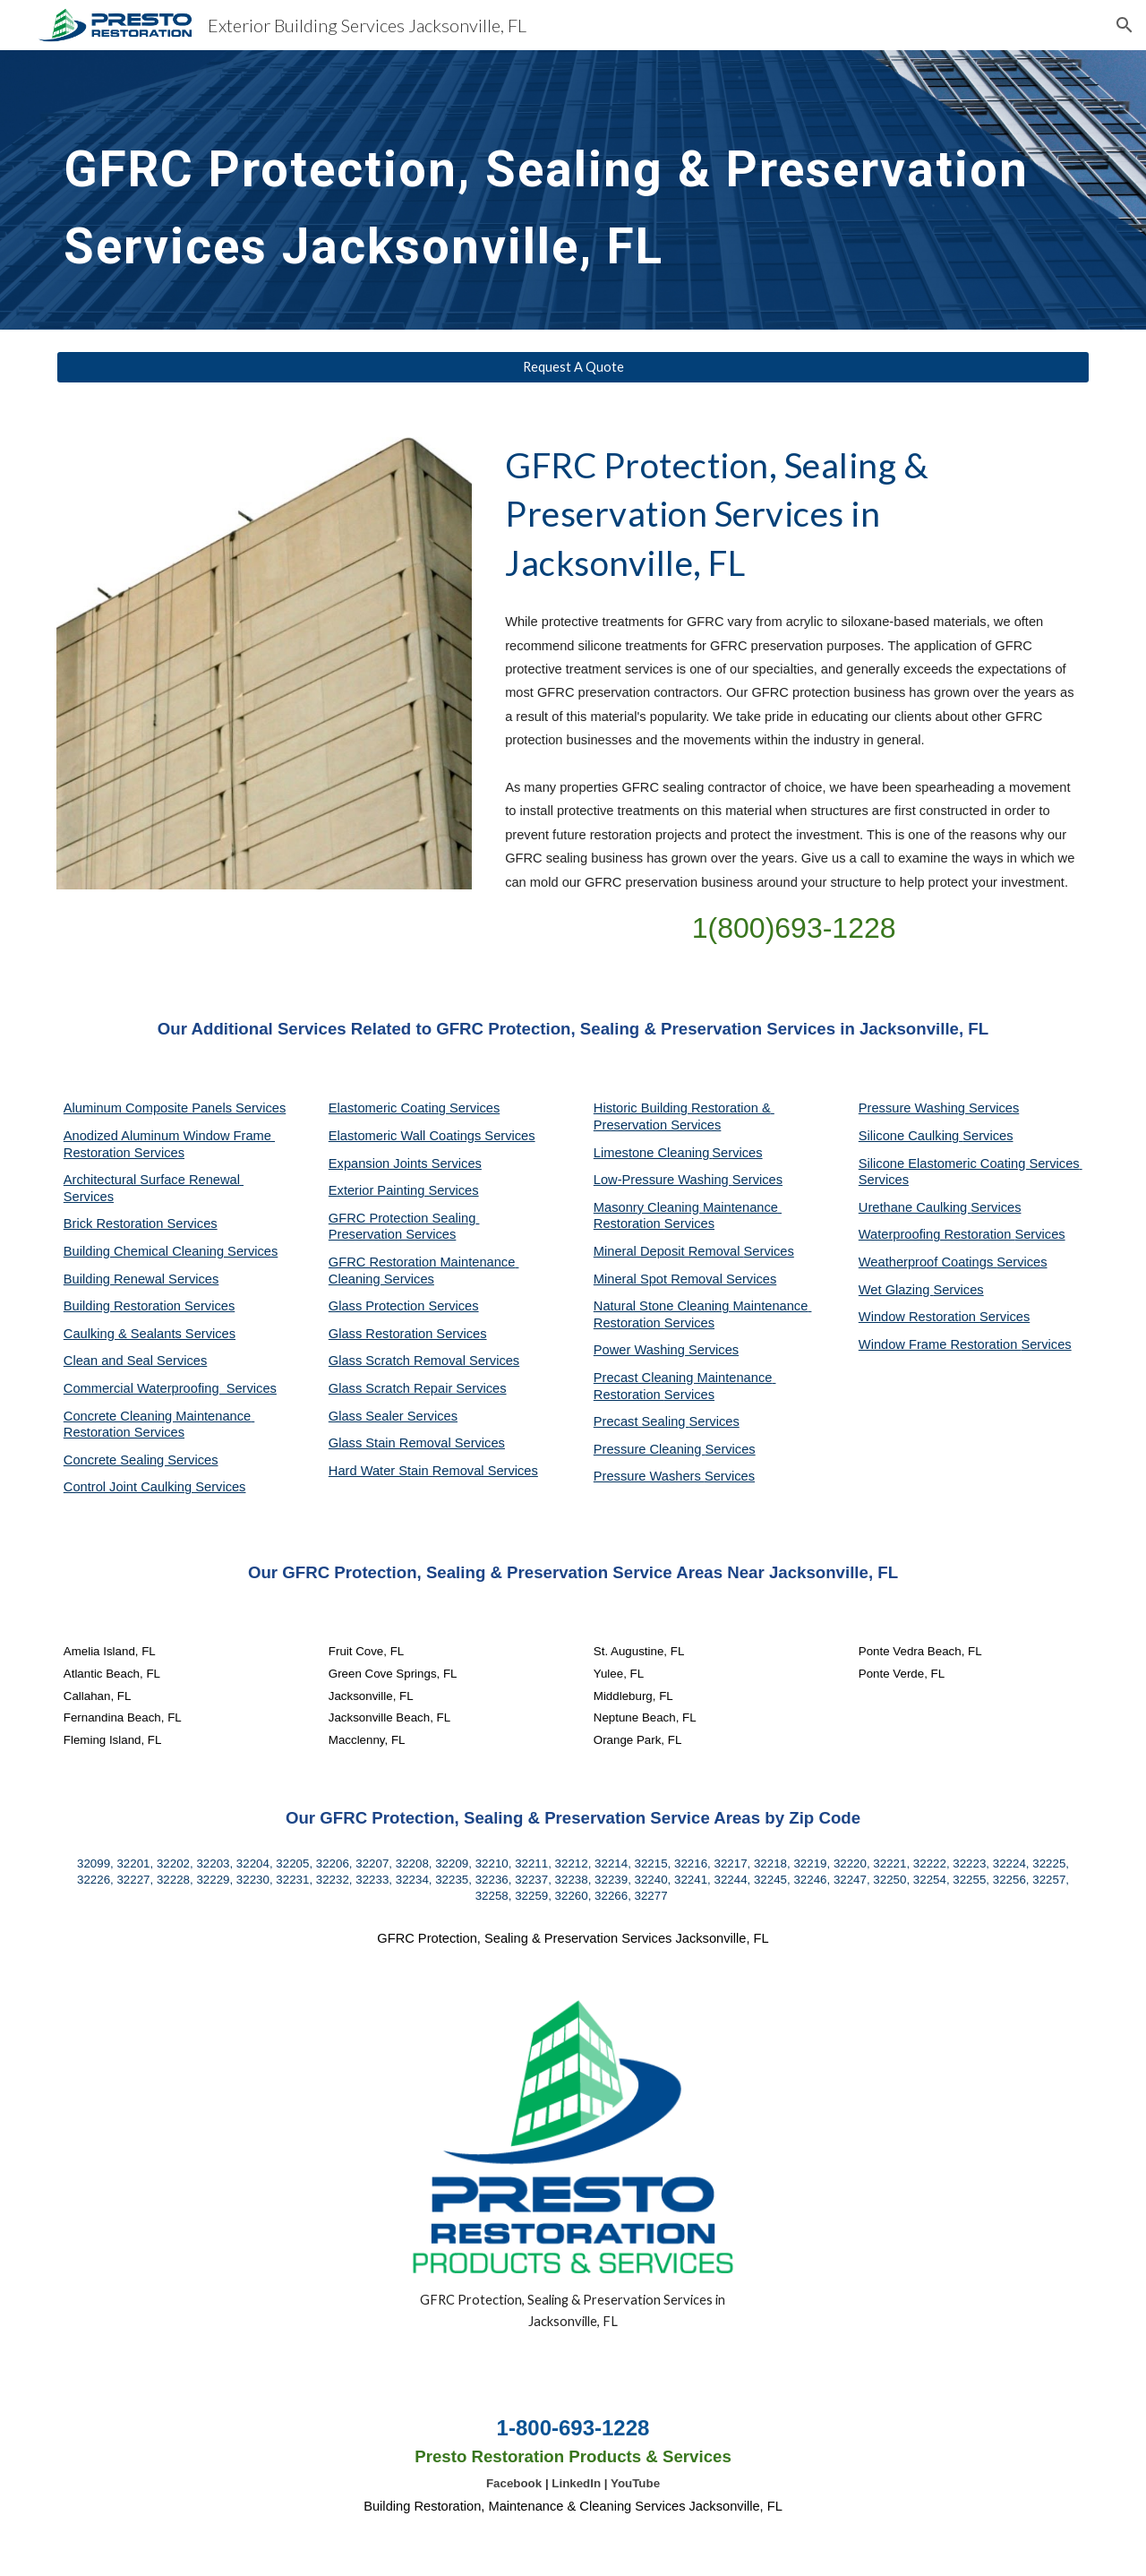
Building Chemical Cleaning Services (171, 1251)
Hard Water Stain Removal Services (433, 1471)
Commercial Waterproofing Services (170, 1388)
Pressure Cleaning (650, 1449)
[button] (1124, 25)
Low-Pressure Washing (663, 1179)
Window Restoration (919, 1316)
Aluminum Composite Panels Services (175, 1108)
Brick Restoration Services (141, 1223)
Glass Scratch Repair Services (418, 1388)
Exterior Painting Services (404, 1190)
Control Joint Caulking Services (155, 1487)
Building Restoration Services (149, 1306)
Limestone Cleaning (652, 1153)
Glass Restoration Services (408, 1334)
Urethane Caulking (915, 1207)
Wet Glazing (896, 1290)
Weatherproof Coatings (928, 1262)
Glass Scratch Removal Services (424, 1360)
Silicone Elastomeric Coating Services (969, 1163)
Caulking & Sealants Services (149, 1334)
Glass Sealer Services (393, 1416)
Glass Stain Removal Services (417, 1443)
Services (737, 1153)
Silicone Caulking (911, 1136)
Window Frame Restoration (940, 1344)
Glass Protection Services (404, 1306)
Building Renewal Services (141, 1279)
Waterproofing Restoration (937, 1234)
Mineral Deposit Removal (669, 1251)
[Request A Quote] (573, 367)
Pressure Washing (914, 1108)
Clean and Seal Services (136, 1360)
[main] (573, 189)
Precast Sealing (641, 1421)
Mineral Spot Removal (660, 1279)
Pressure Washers (649, 1476)
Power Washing (641, 1350)
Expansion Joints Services (405, 1163)
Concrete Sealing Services (141, 1460)
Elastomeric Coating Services (414, 1108)
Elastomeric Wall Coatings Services (432, 1136)
